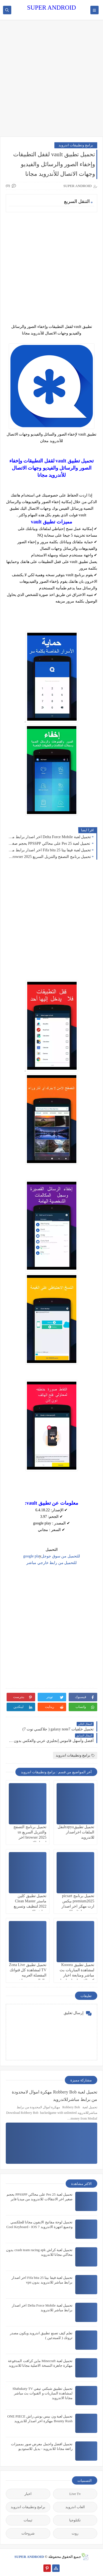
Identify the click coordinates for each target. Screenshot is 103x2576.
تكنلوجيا (75, 2520)
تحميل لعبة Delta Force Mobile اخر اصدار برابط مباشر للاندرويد (50, 837)
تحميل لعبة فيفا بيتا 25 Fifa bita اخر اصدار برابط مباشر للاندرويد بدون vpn (50, 850)
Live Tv (75, 2494)
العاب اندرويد (75, 2507)
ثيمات (28, 2520)
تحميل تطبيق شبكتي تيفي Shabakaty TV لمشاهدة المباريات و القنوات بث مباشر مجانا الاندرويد (43, 2393)
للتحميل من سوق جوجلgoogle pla (51, 1556)
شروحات (28, 2533)
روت (75, 2533)
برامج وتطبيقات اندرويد (76, 145)
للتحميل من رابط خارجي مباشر (51, 1563)
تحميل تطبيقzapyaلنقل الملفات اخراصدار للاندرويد (76, 1832)
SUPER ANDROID (51, 7)
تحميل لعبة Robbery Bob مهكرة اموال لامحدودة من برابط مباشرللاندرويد (54, 2096)
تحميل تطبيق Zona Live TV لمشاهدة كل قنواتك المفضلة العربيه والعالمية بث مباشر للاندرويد (27, 1975)
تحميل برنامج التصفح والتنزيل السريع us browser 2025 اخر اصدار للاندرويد (50, 857)
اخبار (28, 2494)
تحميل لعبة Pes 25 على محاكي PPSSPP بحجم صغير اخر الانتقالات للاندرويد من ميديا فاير (50, 843)
